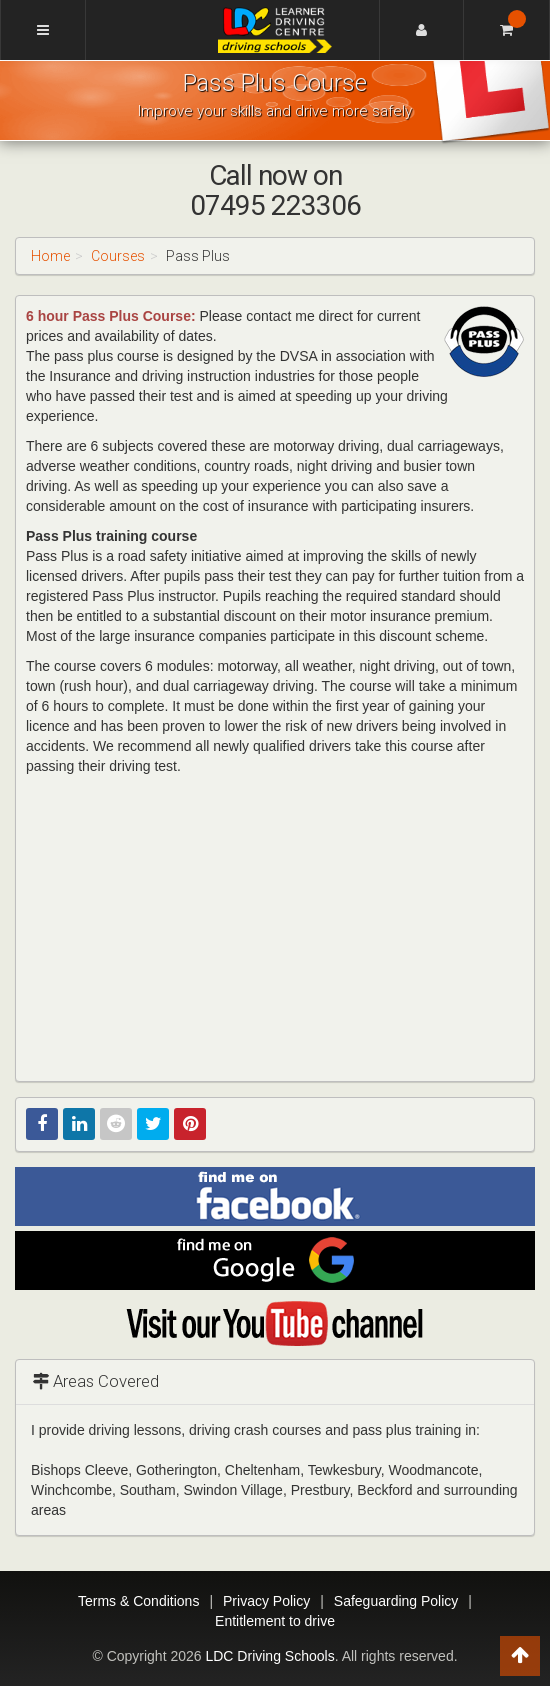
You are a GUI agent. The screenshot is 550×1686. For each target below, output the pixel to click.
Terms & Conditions (138, 1601)
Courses (118, 256)
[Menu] (43, 30)
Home (50, 256)
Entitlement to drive (275, 1621)
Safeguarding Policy (396, 1601)
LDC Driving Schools (269, 1656)
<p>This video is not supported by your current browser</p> (275, 926)
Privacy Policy (266, 1601)
